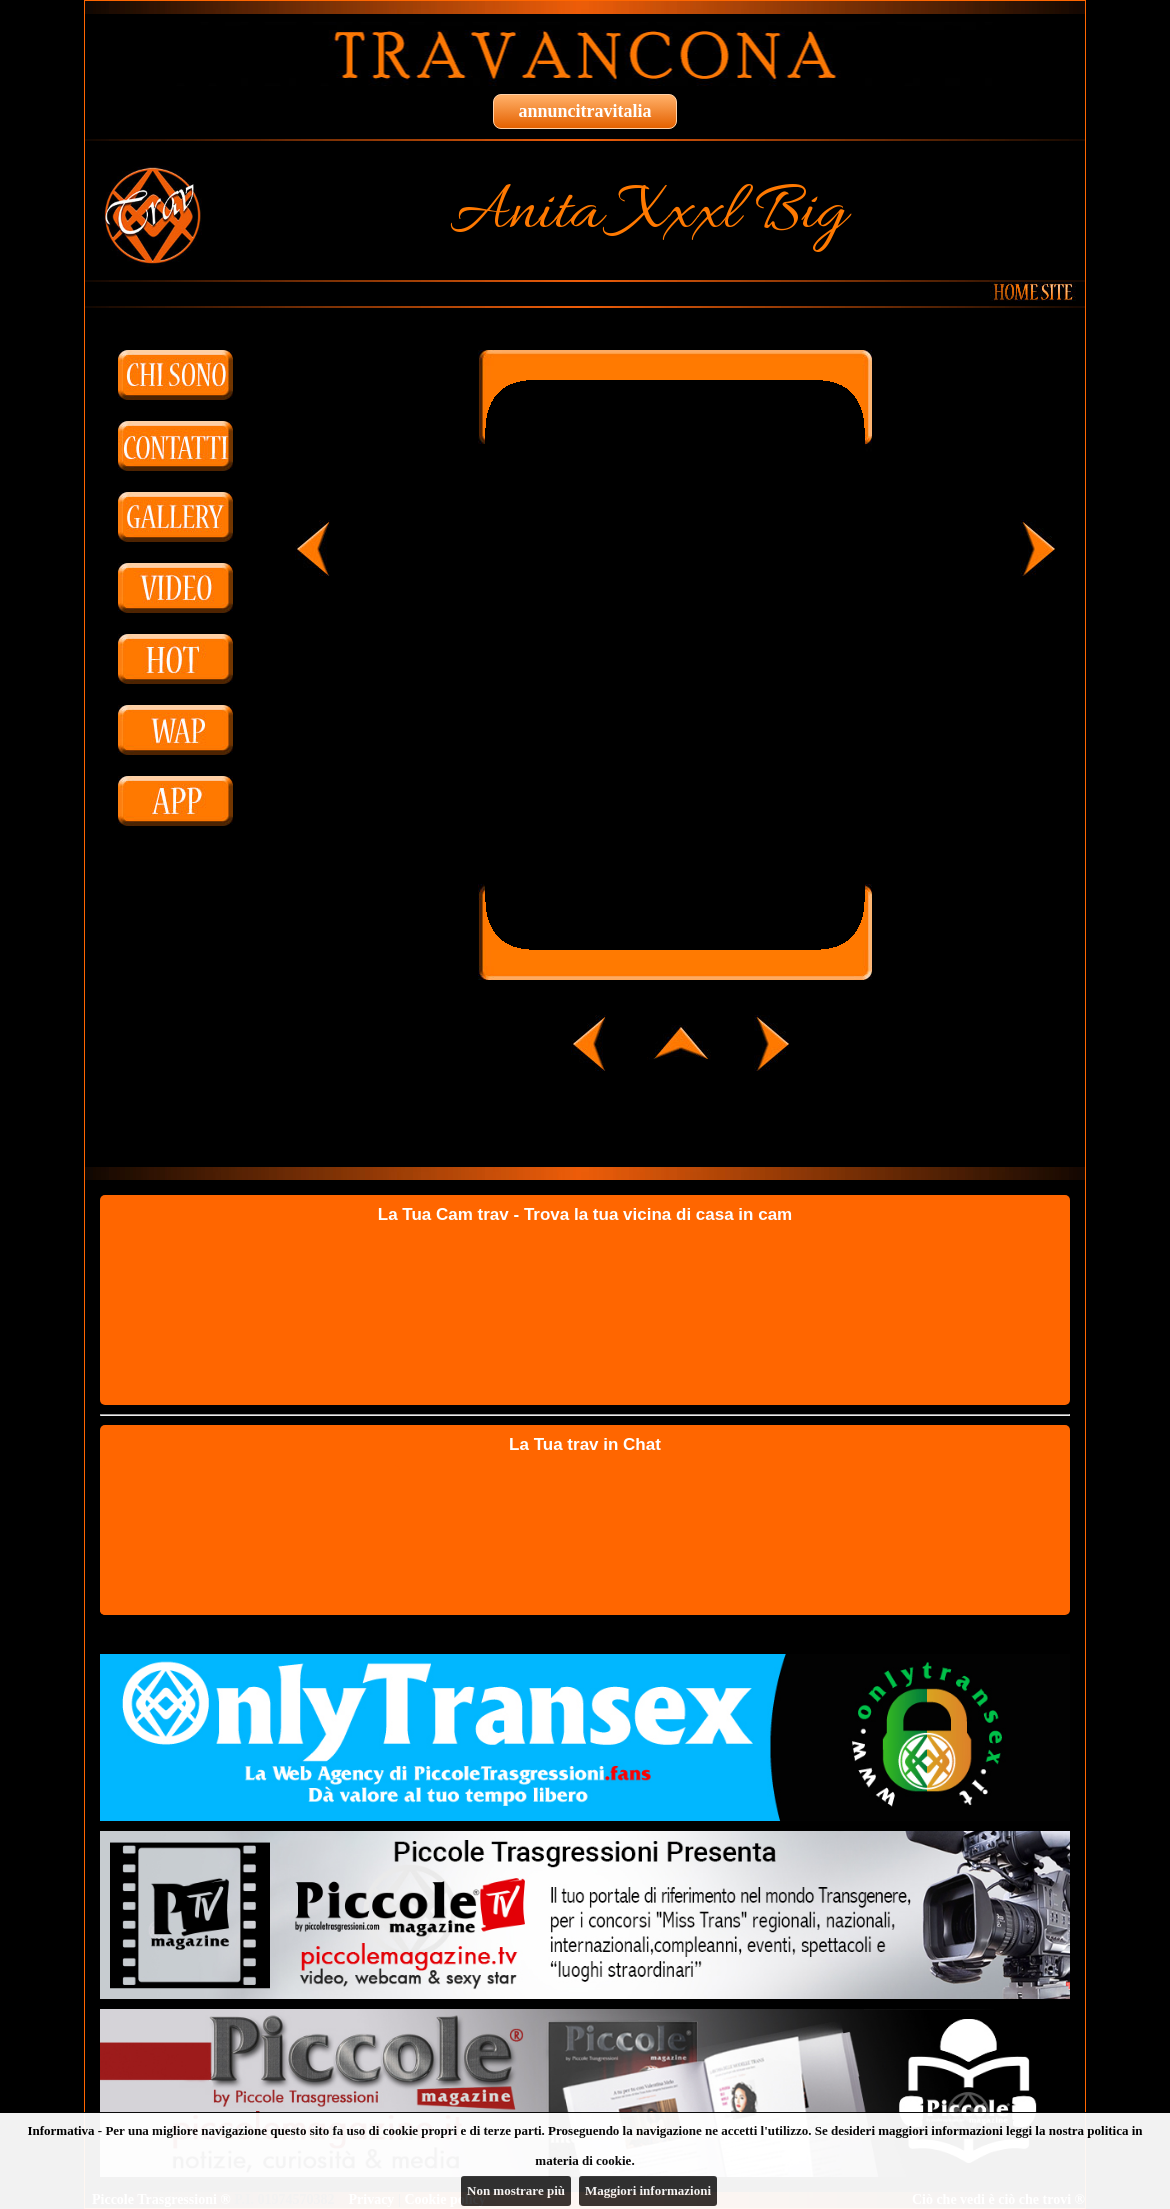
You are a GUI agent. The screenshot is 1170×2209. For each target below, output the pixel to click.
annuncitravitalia (584, 111)
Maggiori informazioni (648, 2190)
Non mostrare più (516, 2190)
